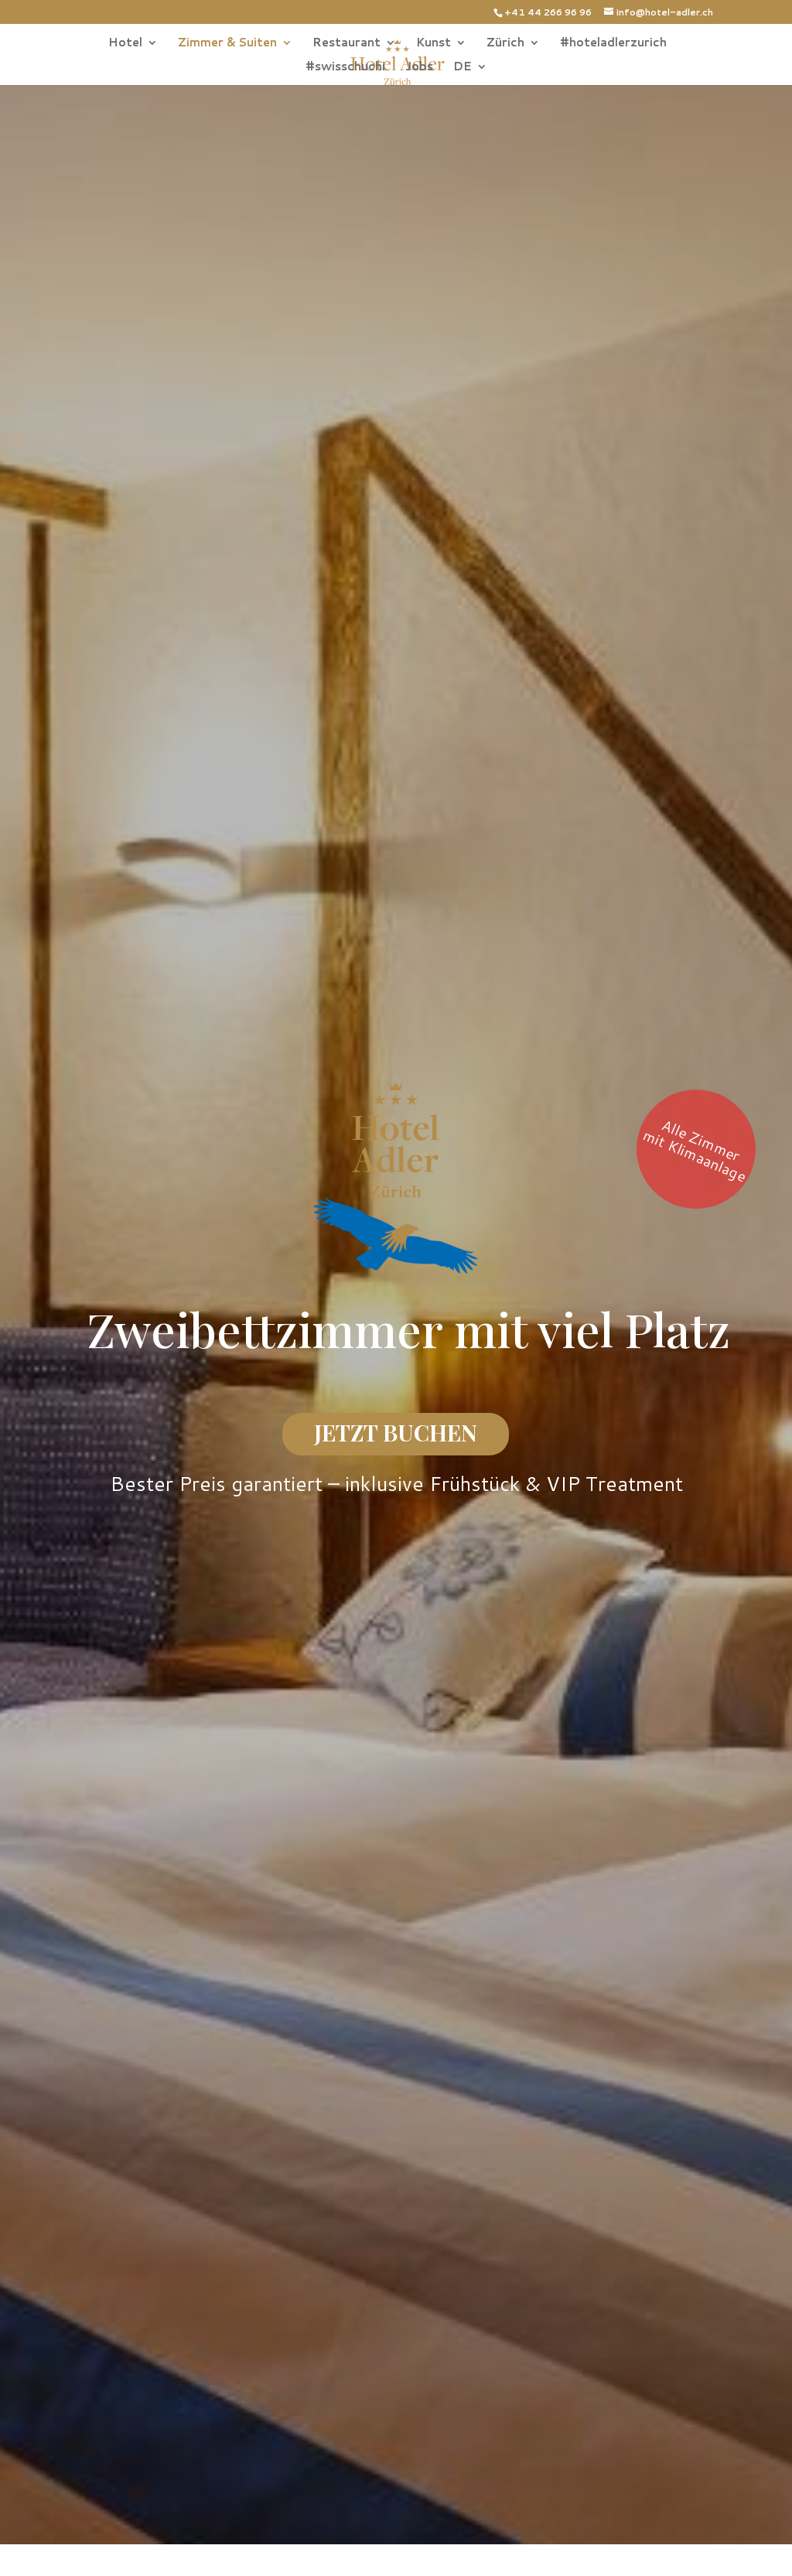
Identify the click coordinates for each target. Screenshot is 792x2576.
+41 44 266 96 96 (548, 12)
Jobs (419, 67)
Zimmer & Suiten (227, 43)
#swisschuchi (345, 67)
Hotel (125, 43)
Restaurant (346, 43)
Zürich (505, 43)
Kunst (433, 43)
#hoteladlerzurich (613, 43)
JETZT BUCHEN (395, 1432)
